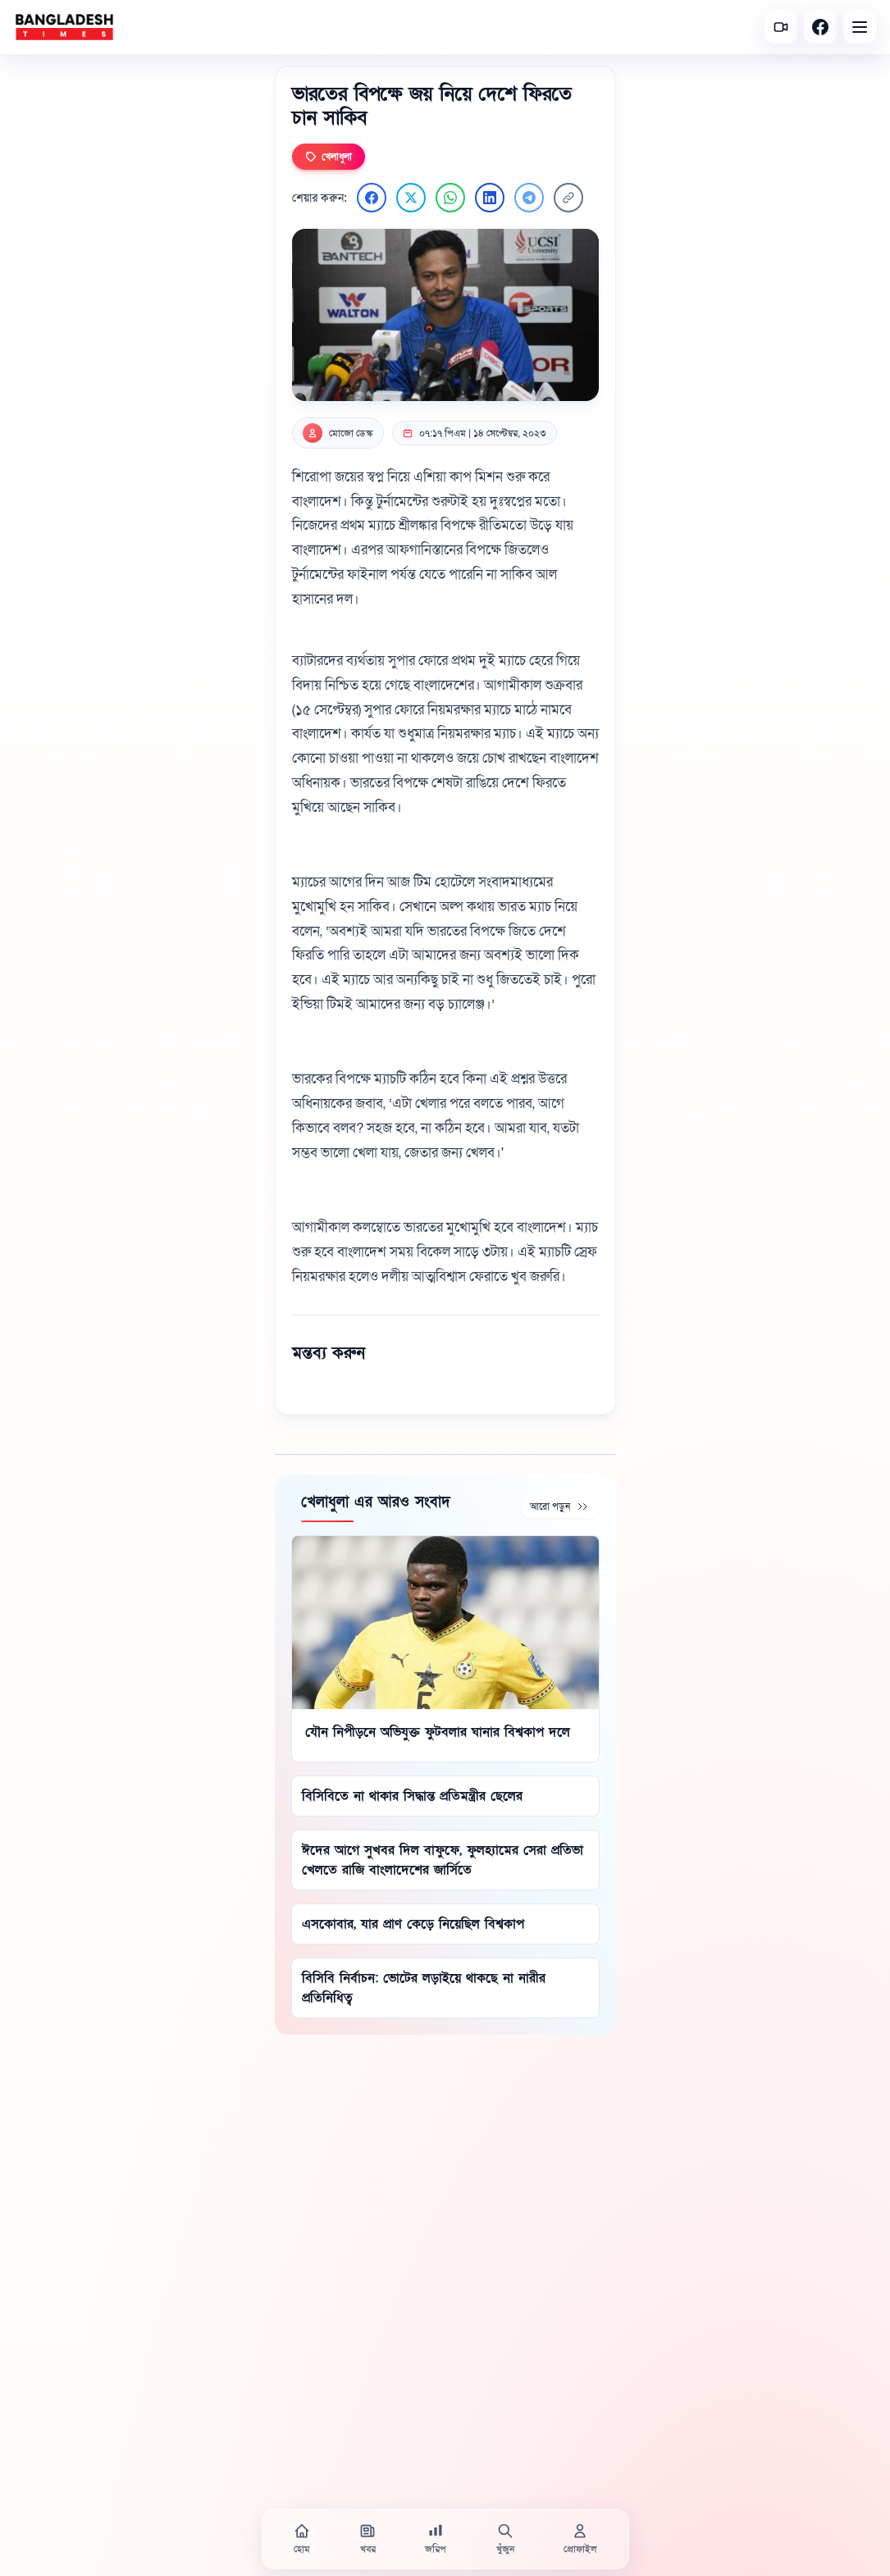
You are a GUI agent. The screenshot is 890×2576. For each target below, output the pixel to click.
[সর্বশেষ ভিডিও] (780, 27)
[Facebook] (820, 27)
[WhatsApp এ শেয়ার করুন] (450, 197)
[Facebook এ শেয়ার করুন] (371, 197)
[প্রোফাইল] (579, 2539)
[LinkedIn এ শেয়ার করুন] (489, 197)
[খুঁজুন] (505, 2539)
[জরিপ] (435, 2539)
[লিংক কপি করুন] (568, 197)
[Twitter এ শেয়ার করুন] (411, 197)
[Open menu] (859, 27)
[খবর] (367, 2539)
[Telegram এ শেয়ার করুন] (529, 197)
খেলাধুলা (328, 156)
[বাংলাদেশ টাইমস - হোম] (64, 27)
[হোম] (302, 2539)
